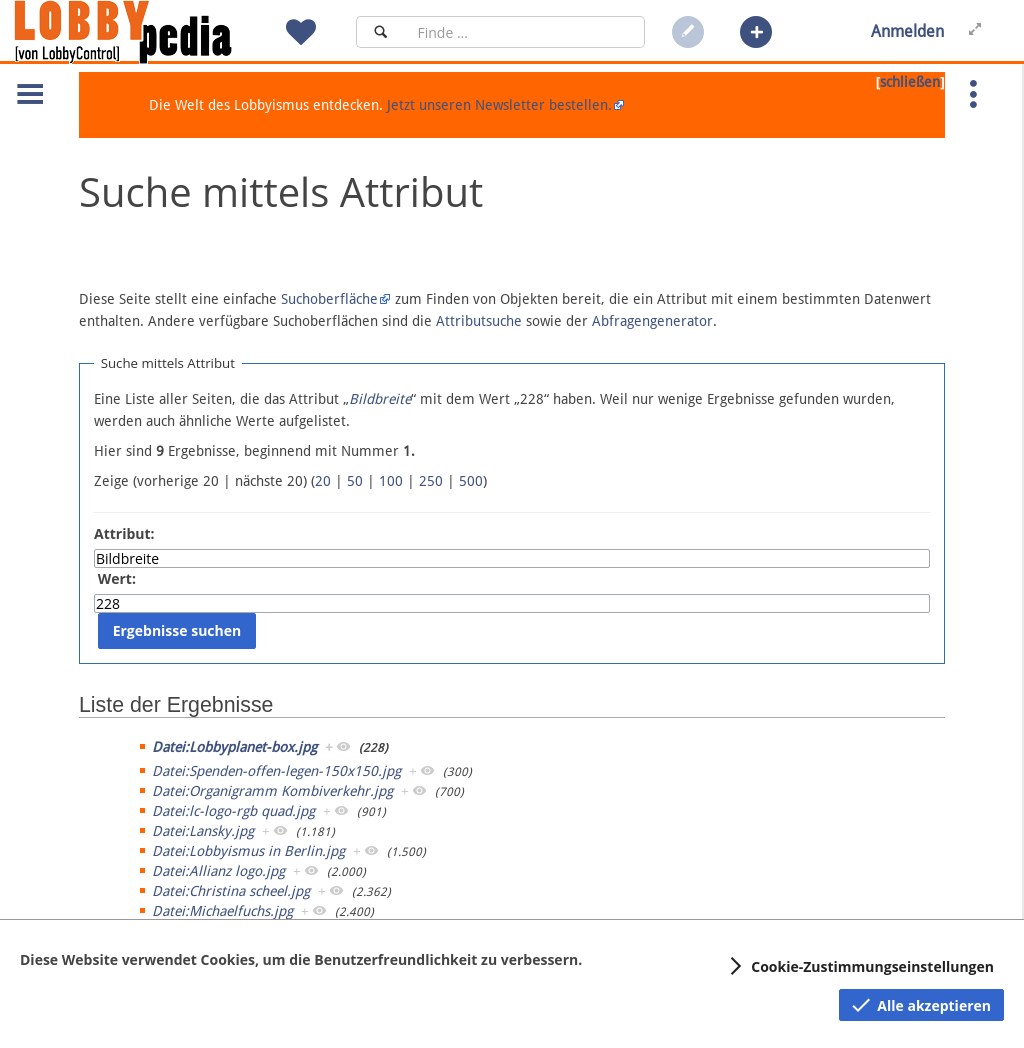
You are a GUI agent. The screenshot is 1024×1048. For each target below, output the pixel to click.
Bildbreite (380, 399)
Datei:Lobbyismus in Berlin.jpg (248, 851)
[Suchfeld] (525, 32)
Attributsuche (479, 321)
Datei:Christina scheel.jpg (231, 891)
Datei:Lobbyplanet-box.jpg (234, 747)
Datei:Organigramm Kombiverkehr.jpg (272, 791)
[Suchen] (380, 32)
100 (391, 481)
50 (355, 481)
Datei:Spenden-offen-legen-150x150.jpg (276, 771)
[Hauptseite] (157, 32)
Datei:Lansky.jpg (203, 831)
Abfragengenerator (652, 321)
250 (431, 481)
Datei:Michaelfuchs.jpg (222, 911)
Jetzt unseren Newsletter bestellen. (499, 105)
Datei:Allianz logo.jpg (218, 871)
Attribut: (124, 533)
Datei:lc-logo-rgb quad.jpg (233, 811)
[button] (756, 32)
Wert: (117, 578)
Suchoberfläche (329, 299)
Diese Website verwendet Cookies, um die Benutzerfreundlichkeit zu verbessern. (301, 959)
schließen (910, 82)
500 (471, 481)
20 (323, 481)
